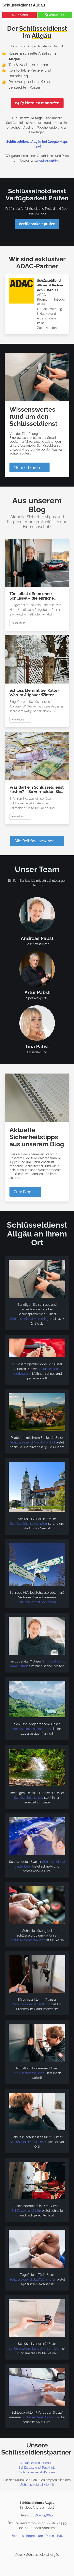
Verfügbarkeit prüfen (37, 224)
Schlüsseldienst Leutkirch (31, 2004)
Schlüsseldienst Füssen (27, 2142)
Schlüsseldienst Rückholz (37, 2467)
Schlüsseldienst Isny (28, 1798)
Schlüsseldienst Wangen (27, 1940)
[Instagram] (28, 2545)
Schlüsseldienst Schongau (41, 2417)
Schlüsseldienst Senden (37, 2463)
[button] (69, 5)
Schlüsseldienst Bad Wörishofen (32, 2279)
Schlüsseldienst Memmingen (31, 1319)
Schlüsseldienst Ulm (26, 2211)
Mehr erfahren (31, 467)
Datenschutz (54, 2536)
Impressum (34, 2536)
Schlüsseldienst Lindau (29, 2073)
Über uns (17, 2536)
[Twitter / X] (37, 2545)
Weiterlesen (21, 623)
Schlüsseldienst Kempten (28, 1523)
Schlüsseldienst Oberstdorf (32, 1729)
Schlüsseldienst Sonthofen (36, 1602)
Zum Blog (26, 1192)
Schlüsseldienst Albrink (37, 2485)
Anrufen (19, 15)
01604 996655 (49, 160)
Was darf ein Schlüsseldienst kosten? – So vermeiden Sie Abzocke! (36, 792)
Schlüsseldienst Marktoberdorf (32, 1442)
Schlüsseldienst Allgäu (23, 5)
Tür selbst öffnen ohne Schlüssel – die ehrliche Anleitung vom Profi (31, 598)
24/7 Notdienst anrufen (37, 103)
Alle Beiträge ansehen (38, 841)
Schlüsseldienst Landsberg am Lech (35, 2348)
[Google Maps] (47, 2545)
